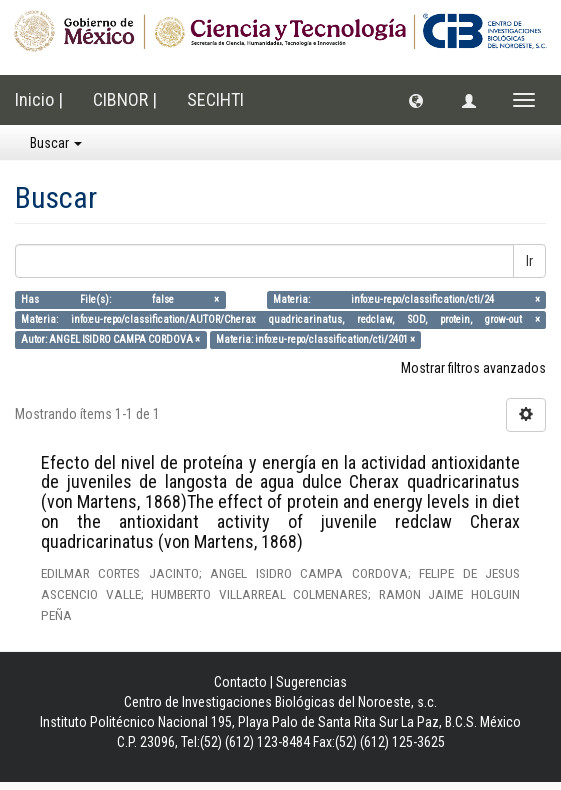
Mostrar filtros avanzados (473, 368)
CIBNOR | (125, 99)
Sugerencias (311, 682)
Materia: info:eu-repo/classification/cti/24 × (406, 299)
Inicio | (39, 99)
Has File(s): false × (120, 299)
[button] (416, 100)
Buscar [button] (56, 143)
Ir (529, 261)
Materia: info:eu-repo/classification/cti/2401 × (315, 339)
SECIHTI (215, 99)
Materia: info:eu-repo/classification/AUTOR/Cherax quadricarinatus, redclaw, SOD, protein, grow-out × (280, 319)
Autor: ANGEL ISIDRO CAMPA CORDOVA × (110, 339)
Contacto (240, 682)
